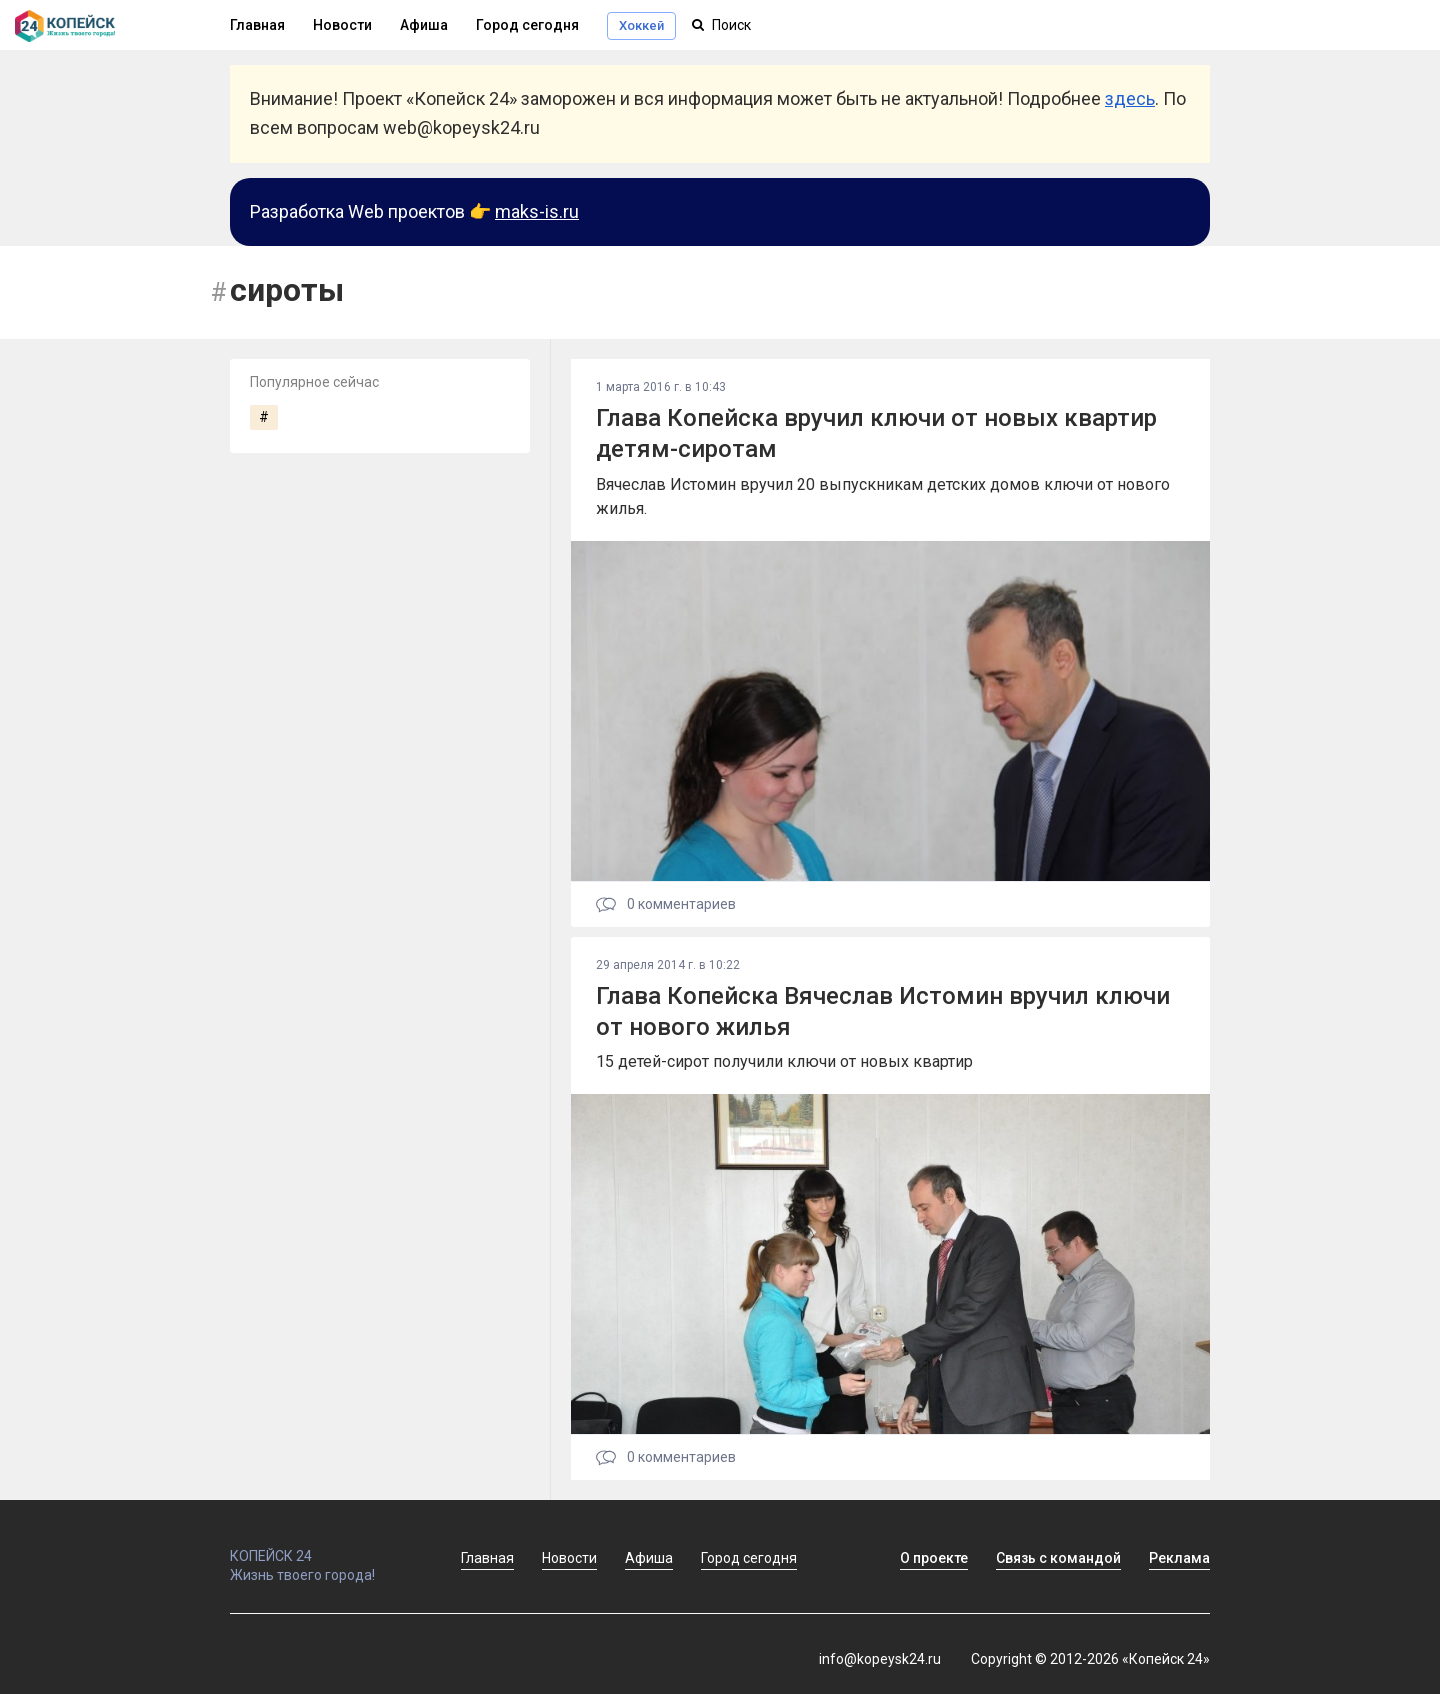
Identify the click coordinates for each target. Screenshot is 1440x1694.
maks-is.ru (537, 211)
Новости (342, 25)
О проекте (934, 1558)
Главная (257, 25)
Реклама (1179, 1558)
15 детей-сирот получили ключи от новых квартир (784, 1061)
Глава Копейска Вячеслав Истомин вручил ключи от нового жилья (883, 1011)
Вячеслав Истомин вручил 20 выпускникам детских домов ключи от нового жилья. (883, 496)
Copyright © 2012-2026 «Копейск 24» (1090, 1659)
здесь (1130, 98)
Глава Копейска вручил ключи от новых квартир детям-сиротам (876, 433)
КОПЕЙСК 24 (324, 1547)
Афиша (424, 25)
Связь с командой (1058, 1558)
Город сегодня (527, 25)
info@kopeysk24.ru (880, 1659)
